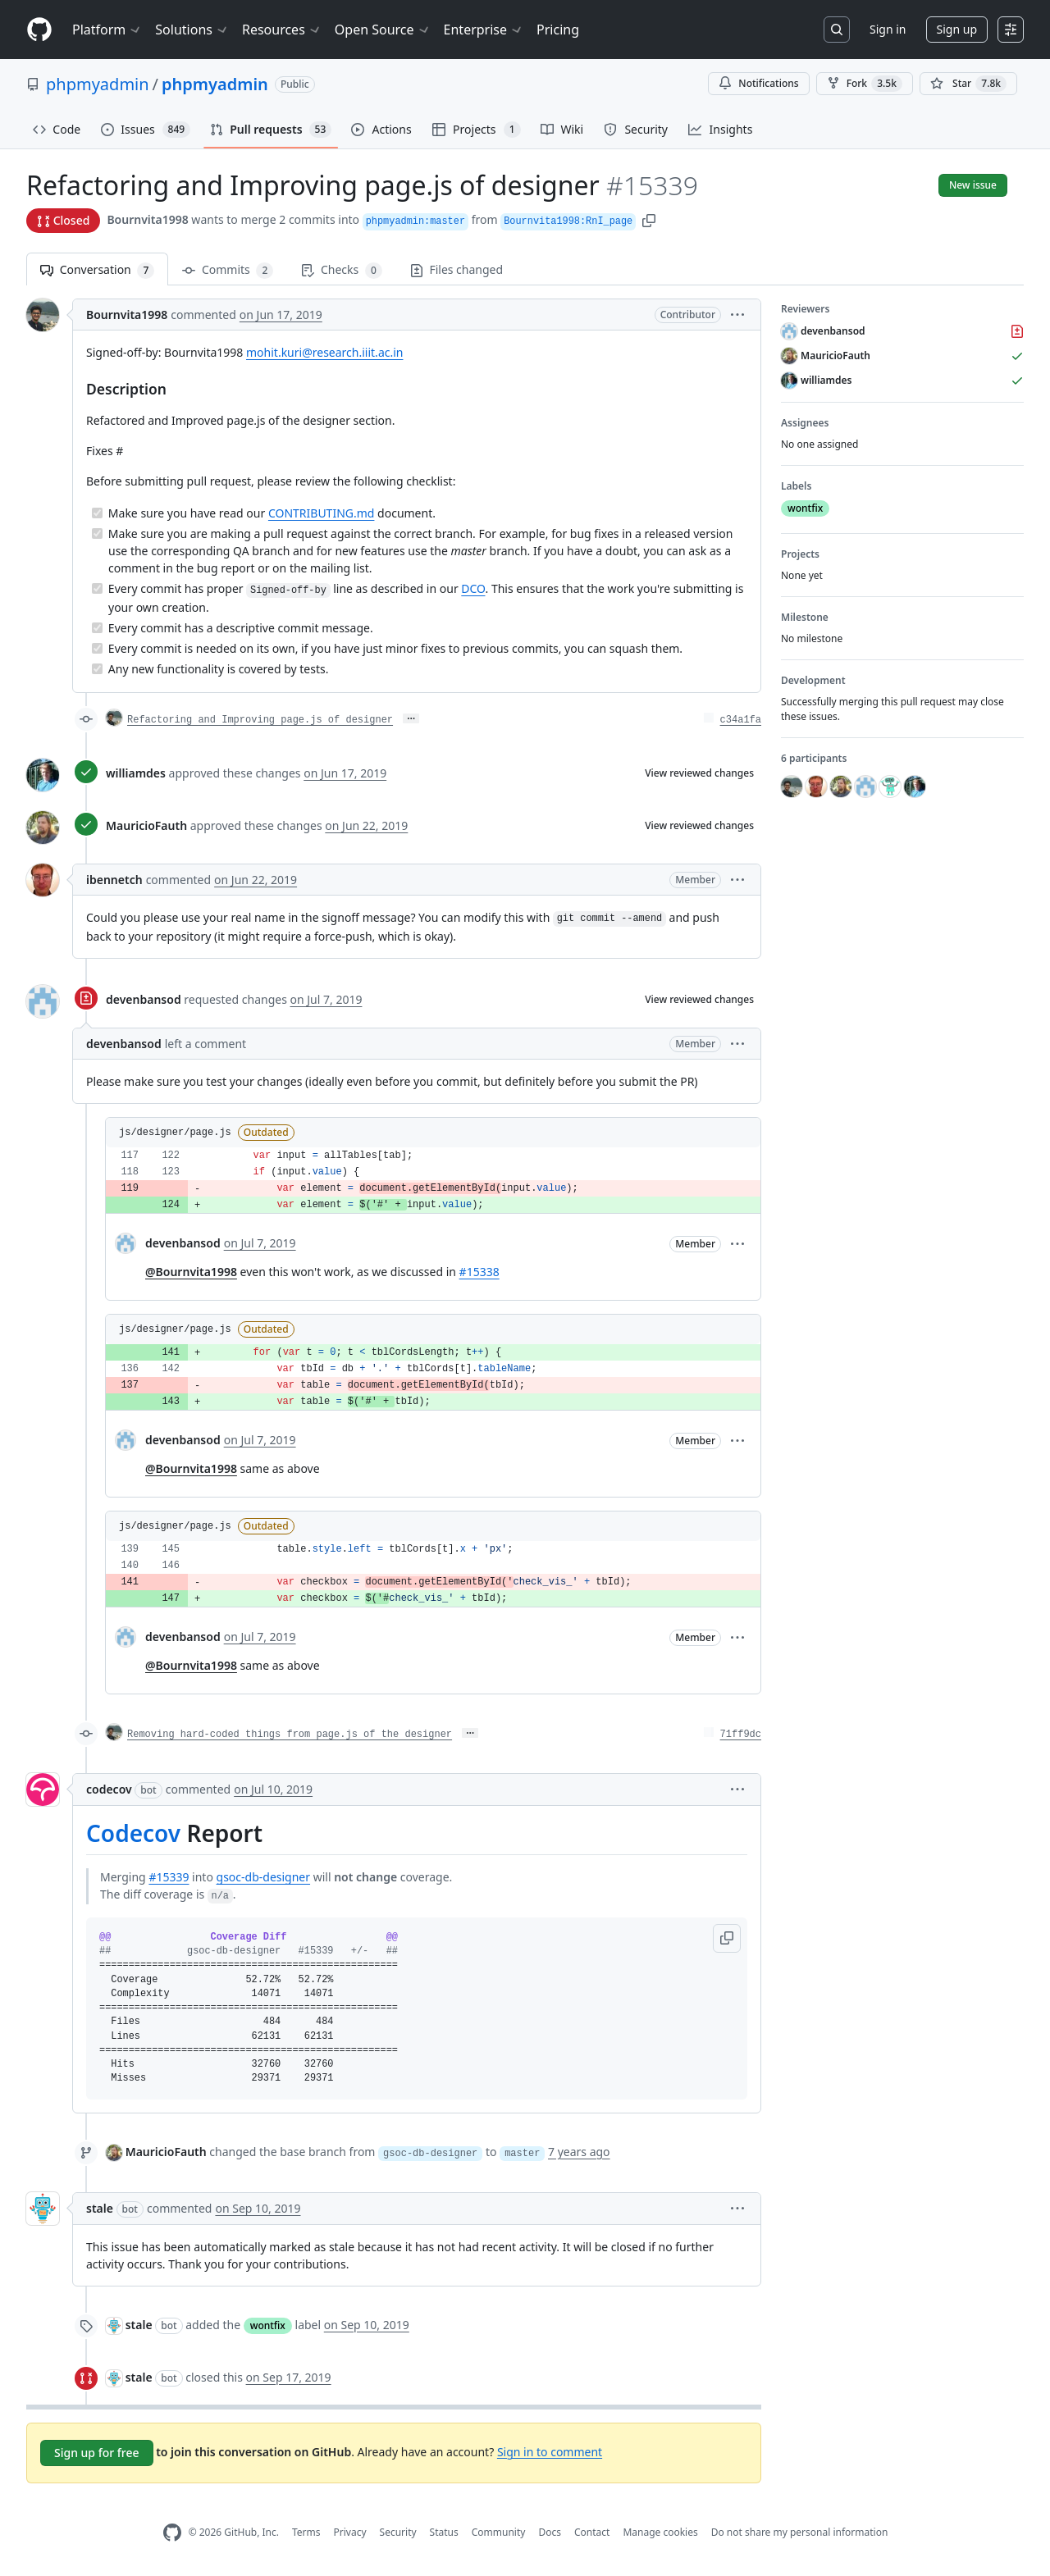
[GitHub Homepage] (172, 2533)
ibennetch (114, 879)
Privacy (350, 2532)
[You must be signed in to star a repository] (968, 83)
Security (398, 2532)
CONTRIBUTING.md (321, 513)
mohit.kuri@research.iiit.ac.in (324, 352)
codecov (109, 1789)
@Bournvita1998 (191, 1271)
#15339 (168, 1877)
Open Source (383, 30)
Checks (341, 270)
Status (444, 2532)
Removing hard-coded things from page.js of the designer (289, 1734)
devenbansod (143, 999)
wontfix (267, 2325)
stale (99, 2208)
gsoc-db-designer (264, 1877)
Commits (227, 270)
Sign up (957, 29)
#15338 (479, 1271)
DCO (473, 588)
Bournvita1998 (147, 219)
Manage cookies (660, 2532)
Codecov (133, 1833)
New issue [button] (973, 185)
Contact (591, 2532)
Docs (549, 2532)
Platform (107, 30)
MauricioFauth (146, 825)
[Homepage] (39, 29)
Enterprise (483, 30)
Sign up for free (96, 2452)
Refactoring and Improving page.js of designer (260, 720)
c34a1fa (740, 720)
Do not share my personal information (799, 2532)
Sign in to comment (549, 2451)
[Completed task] (97, 513)
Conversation (97, 270)
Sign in (888, 29)
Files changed (456, 269)
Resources (282, 30)
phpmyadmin (97, 84)
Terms (306, 2532)
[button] (648, 219)
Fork (864, 83)
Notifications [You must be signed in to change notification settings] (758, 83)
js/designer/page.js (175, 1132)
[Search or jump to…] (836, 29)
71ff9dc (740, 1734)
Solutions (192, 30)
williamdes (136, 773)
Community (499, 2532)
